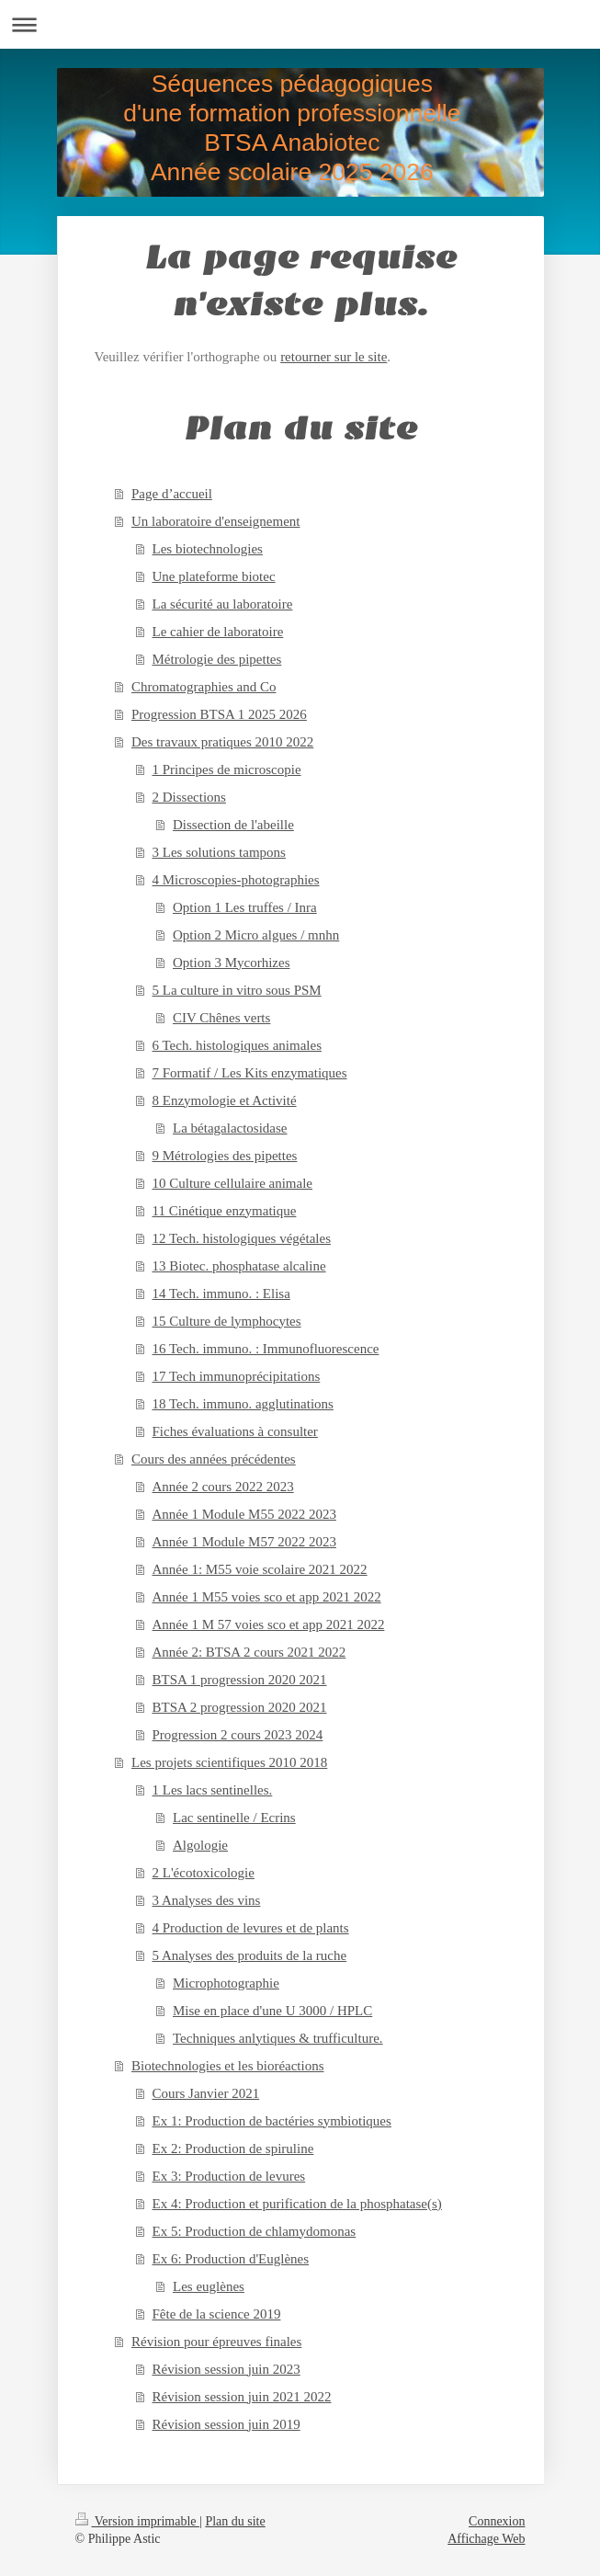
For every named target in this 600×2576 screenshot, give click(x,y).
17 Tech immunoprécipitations (237, 1376)
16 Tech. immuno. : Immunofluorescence (266, 1348)
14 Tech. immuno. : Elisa (221, 1293)
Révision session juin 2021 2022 (242, 2396)
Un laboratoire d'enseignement (215, 521)
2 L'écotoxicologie (204, 1872)
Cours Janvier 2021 (206, 2093)
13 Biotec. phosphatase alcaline (239, 1266)
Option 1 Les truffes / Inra (245, 907)
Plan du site (235, 2521)
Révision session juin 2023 (226, 2369)
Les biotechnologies (208, 548)
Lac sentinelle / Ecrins (234, 1817)
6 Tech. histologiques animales (237, 1045)
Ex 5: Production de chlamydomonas (255, 2231)
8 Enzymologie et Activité (225, 1100)
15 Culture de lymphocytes (227, 1321)
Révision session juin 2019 (226, 2424)
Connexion (497, 2521)
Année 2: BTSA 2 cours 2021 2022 (249, 1652)
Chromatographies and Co (203, 686)
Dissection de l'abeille (233, 824)
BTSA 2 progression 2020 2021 (240, 1707)
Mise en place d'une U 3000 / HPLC (272, 2010)
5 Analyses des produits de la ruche (250, 1955)
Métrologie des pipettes (217, 659)
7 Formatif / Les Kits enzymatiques (250, 1073)
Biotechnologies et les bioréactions (227, 2065)
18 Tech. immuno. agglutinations (243, 1403)
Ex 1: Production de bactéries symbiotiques (272, 2121)
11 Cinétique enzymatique (225, 1210)
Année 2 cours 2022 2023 (223, 1486)
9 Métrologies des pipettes (225, 1155)
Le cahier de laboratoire (218, 631)
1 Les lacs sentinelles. (213, 1790)
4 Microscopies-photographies (236, 879)
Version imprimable (137, 2521)
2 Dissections (189, 797)
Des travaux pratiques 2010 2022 (222, 742)
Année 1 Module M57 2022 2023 (244, 1541)
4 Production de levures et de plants (251, 1928)
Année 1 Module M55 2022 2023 (244, 1514)
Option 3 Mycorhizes (231, 962)
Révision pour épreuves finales (216, 2341)
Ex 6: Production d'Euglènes (231, 2258)
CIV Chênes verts (221, 1017)
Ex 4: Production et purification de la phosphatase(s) (297, 2203)
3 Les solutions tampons (219, 852)
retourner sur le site (333, 356)
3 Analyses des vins (207, 1900)
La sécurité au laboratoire (223, 604)
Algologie (200, 1845)
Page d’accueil (171, 493)
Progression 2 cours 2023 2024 (238, 1734)
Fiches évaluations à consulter (235, 1431)
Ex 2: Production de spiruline (233, 2148)
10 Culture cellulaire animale (233, 1183)
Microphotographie (226, 1983)
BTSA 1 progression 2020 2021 (240, 1679)
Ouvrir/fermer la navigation (300, 24)
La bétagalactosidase (230, 1128)
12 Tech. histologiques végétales (242, 1238)
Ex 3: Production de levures (229, 2176)
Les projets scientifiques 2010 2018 (229, 1762)
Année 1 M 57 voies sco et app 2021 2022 (269, 1624)
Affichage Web (486, 2539)
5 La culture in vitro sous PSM (237, 990)
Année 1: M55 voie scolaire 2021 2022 (260, 1569)
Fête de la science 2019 (217, 2314)
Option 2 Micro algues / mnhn (256, 935)
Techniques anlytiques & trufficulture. (278, 2038)
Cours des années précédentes (213, 1459)
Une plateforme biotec (214, 576)
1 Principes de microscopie (227, 769)
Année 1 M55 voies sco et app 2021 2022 (267, 1597)
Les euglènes (208, 2286)
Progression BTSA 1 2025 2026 (219, 714)
